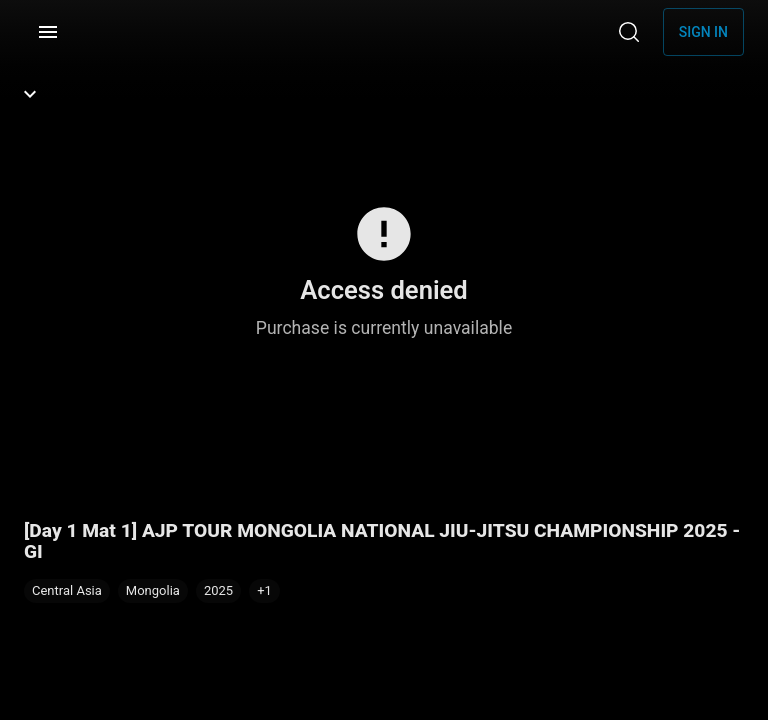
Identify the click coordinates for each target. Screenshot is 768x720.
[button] (264, 591)
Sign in (703, 32)
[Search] (629, 32)
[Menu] (48, 32)
